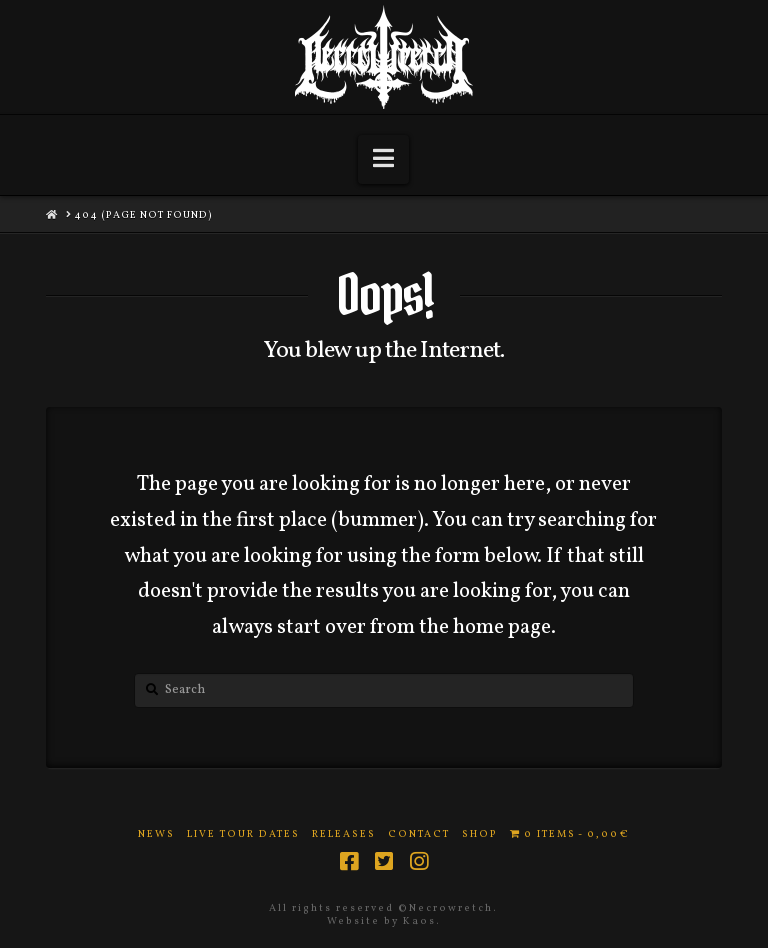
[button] (383, 159)
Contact (419, 834)
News (156, 834)
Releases (344, 834)
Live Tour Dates (243, 834)
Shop (480, 834)
